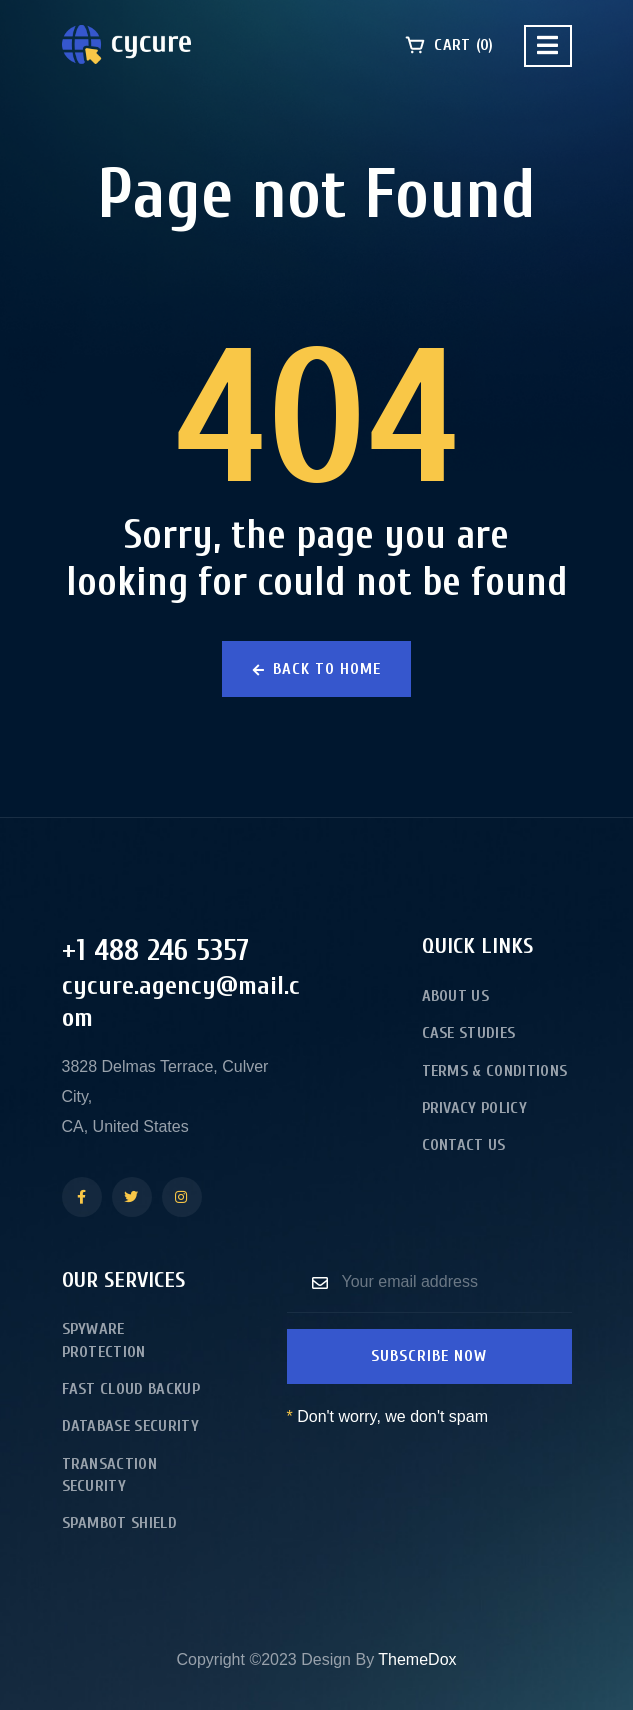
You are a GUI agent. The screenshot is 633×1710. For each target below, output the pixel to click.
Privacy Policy (474, 1108)
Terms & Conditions (495, 1071)
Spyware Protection (104, 1340)
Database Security (130, 1426)
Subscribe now (429, 1356)
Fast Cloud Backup (131, 1389)
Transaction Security (110, 1475)
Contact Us (464, 1145)
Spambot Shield (119, 1523)
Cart (449, 45)
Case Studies (469, 1033)
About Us (456, 996)
